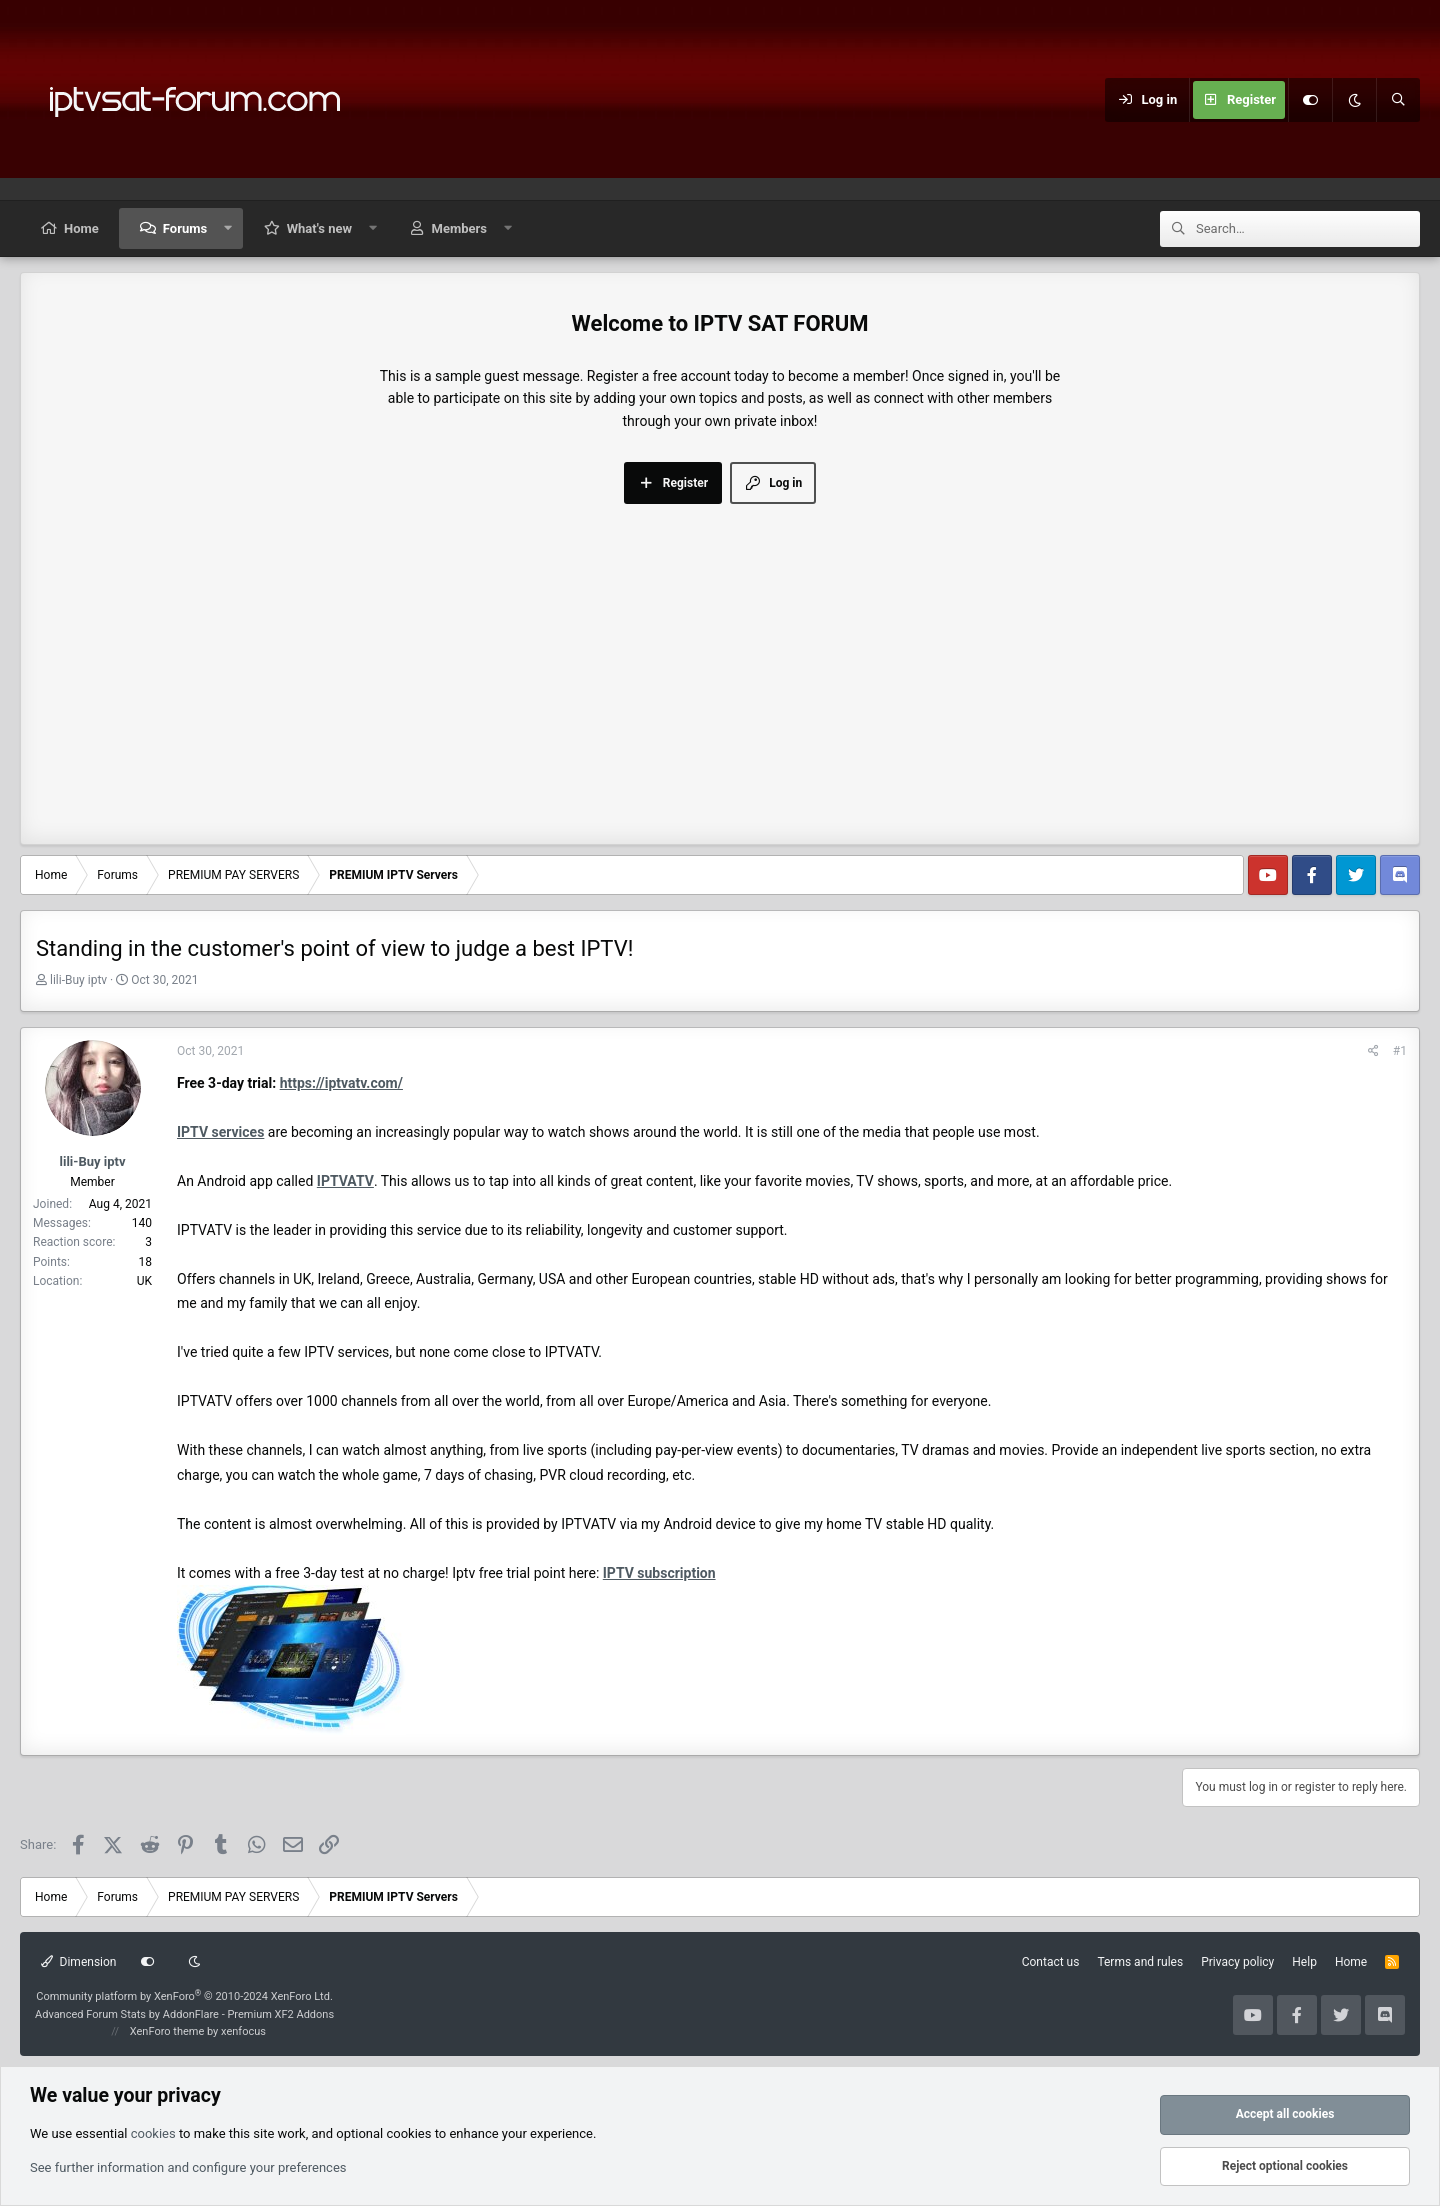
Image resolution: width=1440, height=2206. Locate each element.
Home (81, 228)
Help (1304, 1962)
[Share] (1373, 1051)
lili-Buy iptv (78, 980)
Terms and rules (1140, 1962)
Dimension (78, 1962)
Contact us (1051, 1962)
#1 (1400, 1051)
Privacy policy (1237, 1962)
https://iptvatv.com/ (341, 1083)
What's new (319, 228)
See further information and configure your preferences (188, 2167)
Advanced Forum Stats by (184, 2014)
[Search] (1398, 100)
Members (459, 228)
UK (144, 1281)
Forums (185, 228)
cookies (153, 2133)
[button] (228, 228)
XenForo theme (167, 2031)
